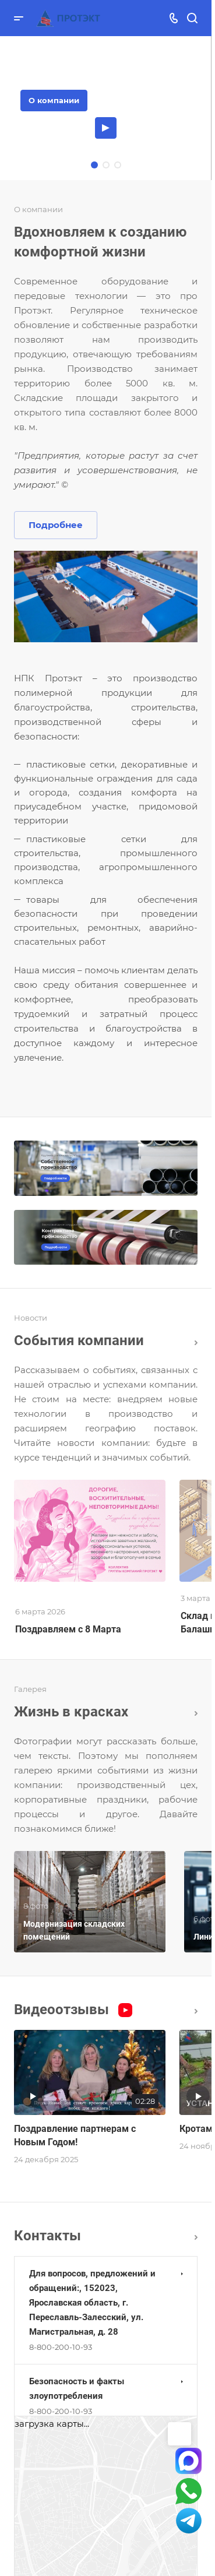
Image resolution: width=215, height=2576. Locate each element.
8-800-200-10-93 (60, 2347)
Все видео (196, 2011)
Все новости (196, 1342)
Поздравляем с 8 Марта (68, 1629)
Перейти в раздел (196, 2237)
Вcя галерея (196, 1713)
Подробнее (56, 524)
